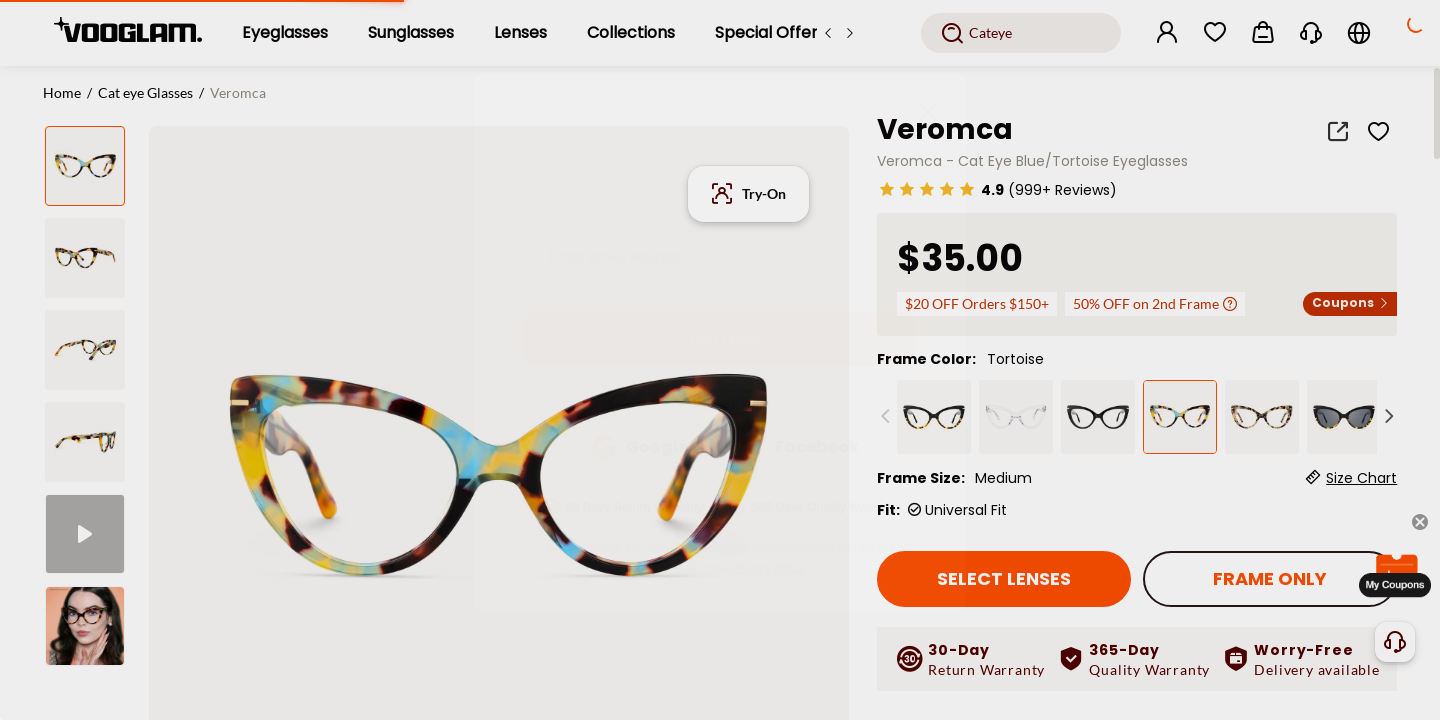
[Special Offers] (770, 33)
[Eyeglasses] (285, 33)
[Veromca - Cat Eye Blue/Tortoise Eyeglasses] (1180, 417)
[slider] (927, 189)
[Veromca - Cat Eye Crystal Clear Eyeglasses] (1016, 417)
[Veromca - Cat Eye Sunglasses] (1344, 417)
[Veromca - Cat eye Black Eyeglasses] (934, 417)
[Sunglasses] (411, 33)
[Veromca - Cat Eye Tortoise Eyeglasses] (1262, 417)
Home (62, 92)
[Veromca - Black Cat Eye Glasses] (1098, 417)
